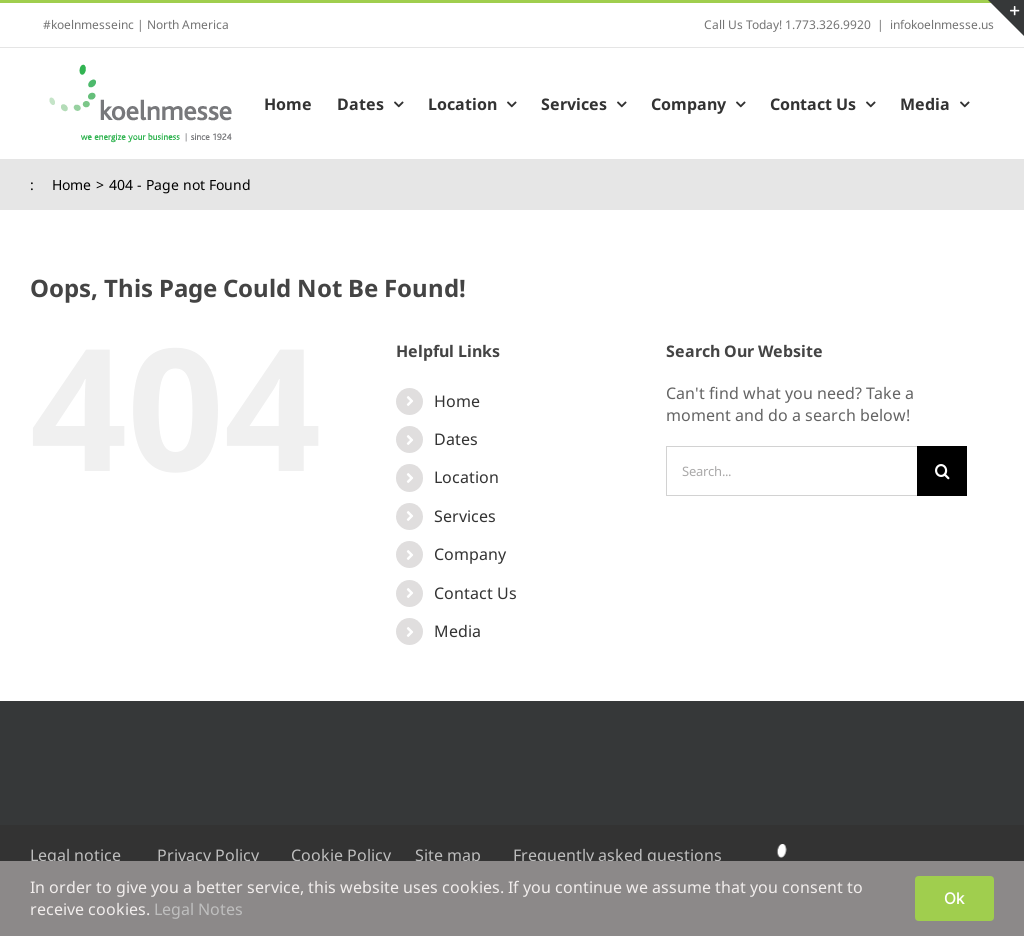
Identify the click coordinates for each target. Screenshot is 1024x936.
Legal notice (75, 855)
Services (465, 516)
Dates (456, 439)
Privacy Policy (208, 855)
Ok (954, 898)
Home (457, 401)
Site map (448, 855)
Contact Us (475, 593)
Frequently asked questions (617, 855)
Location (466, 477)
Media (457, 631)
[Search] (942, 471)
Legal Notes (198, 909)
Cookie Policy (341, 855)
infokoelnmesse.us (942, 24)
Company (470, 554)
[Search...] (791, 471)
